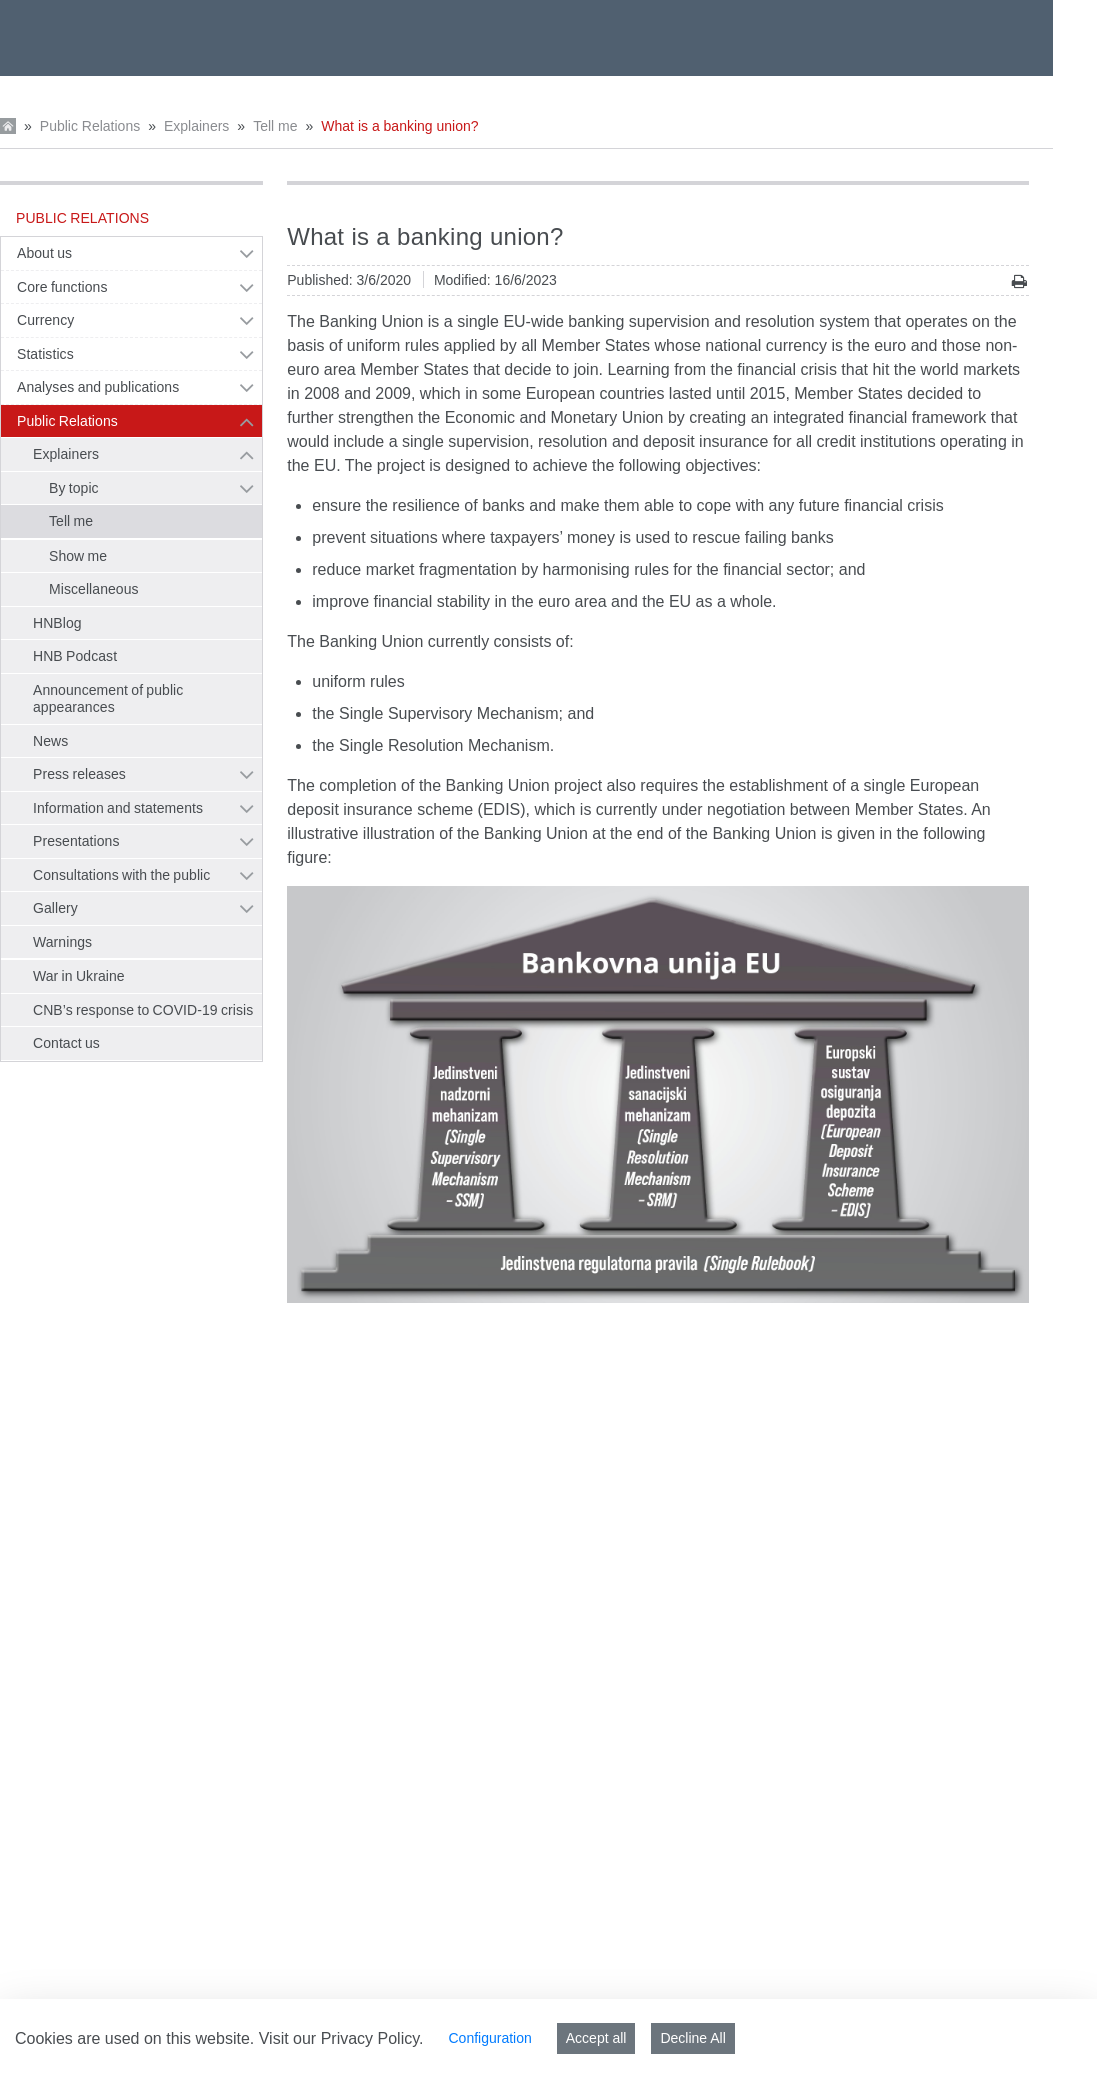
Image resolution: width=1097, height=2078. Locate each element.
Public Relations (90, 126)
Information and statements (118, 808)
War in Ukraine (79, 976)
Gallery (55, 908)
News (50, 741)
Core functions (62, 287)
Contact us (66, 1043)
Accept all (596, 2038)
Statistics (45, 354)
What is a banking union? (399, 126)
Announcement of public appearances (108, 699)
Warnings (62, 942)
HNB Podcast (75, 656)
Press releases (79, 774)
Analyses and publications (98, 387)
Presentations (76, 841)
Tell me (275, 126)
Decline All (692, 2038)
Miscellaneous (94, 589)
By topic (74, 488)
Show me (78, 556)
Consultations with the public (121, 875)
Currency (45, 320)
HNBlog (57, 623)
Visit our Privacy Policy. (341, 2038)
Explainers (196, 126)
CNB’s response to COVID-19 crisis (143, 1010)
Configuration (489, 2038)
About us (44, 253)
